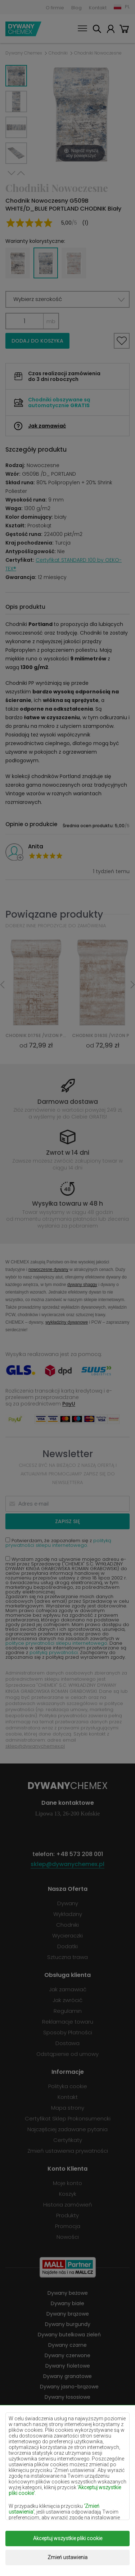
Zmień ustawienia (67, 2557)
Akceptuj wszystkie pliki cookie (67, 2538)
